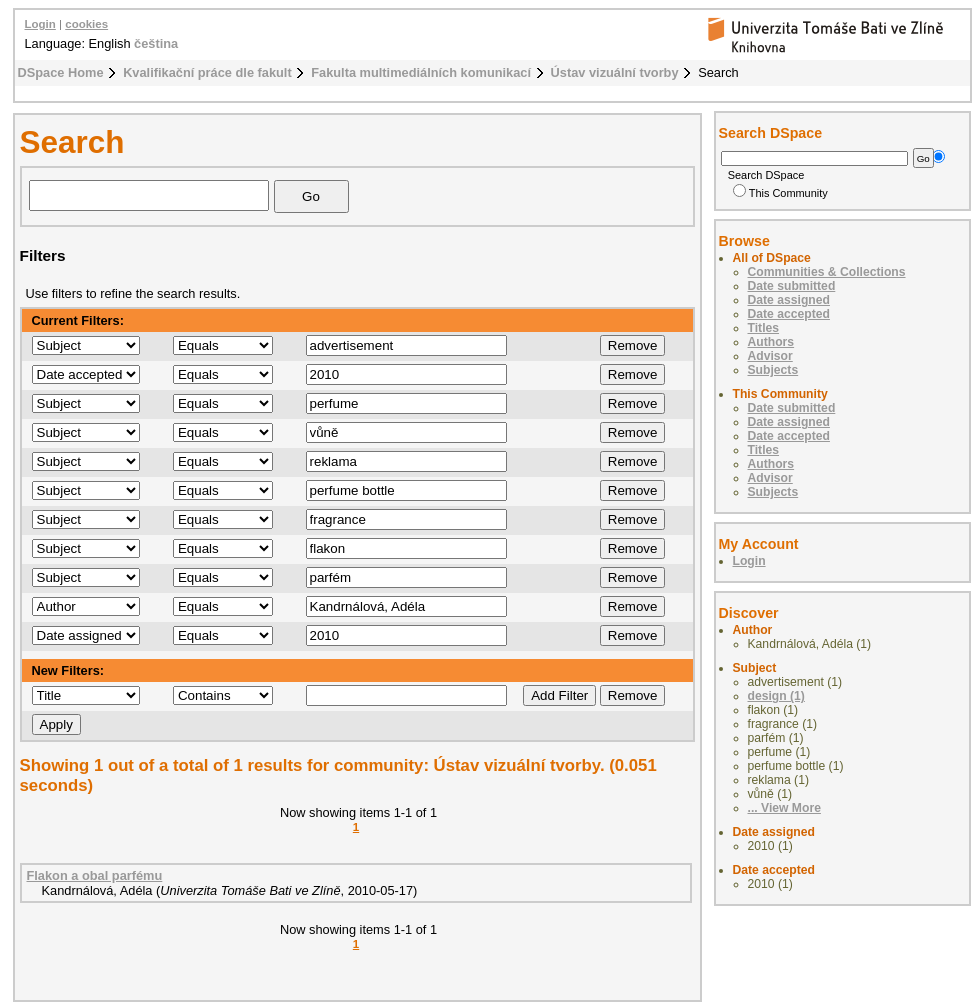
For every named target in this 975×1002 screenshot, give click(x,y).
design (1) (776, 696)
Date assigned (789, 300)
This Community (780, 193)
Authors (771, 342)
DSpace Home (61, 72)
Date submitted (792, 286)
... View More (784, 808)
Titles (764, 328)
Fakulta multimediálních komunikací (421, 72)
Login (40, 24)
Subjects (773, 370)
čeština (156, 43)
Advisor (770, 356)
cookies (86, 24)
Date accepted (789, 314)
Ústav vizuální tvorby (615, 72)
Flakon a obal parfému (95, 875)
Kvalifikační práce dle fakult (207, 72)
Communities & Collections (827, 272)
